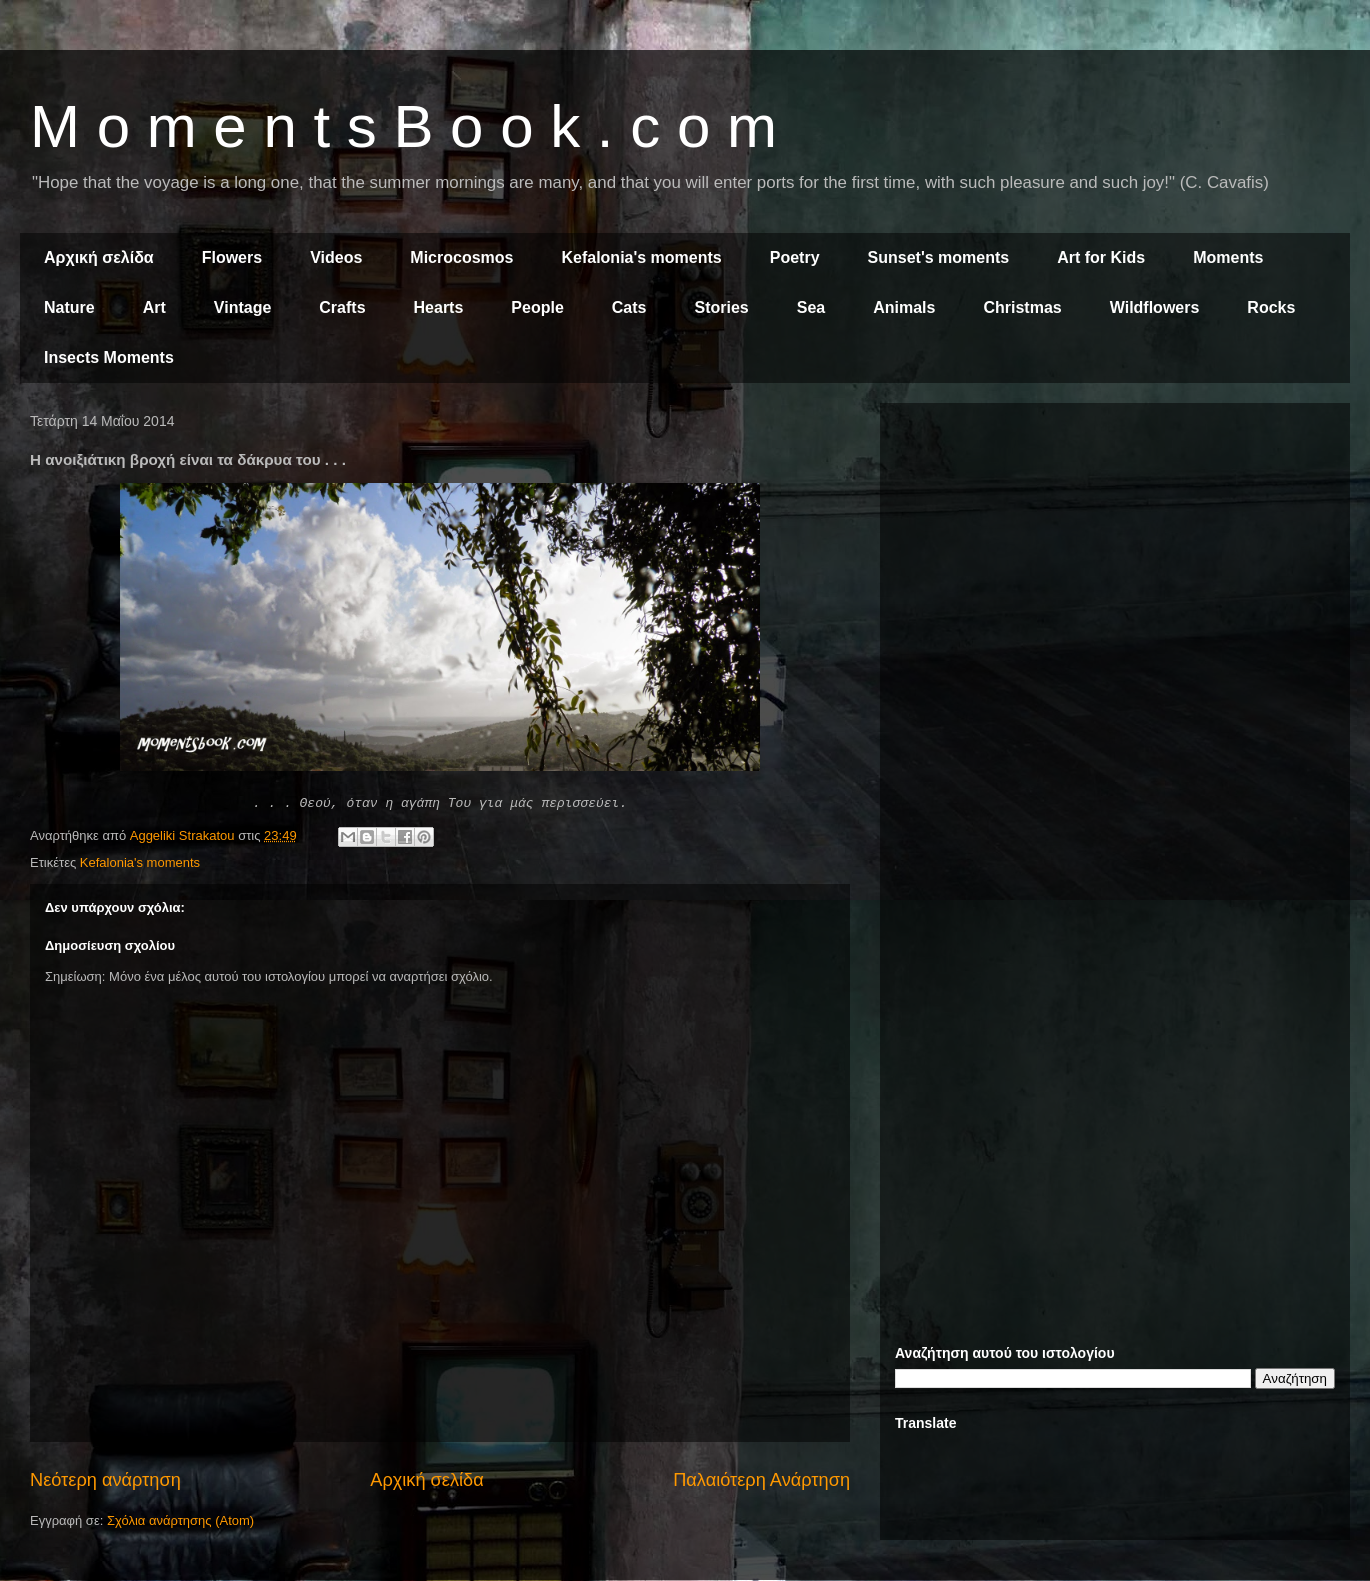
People (537, 307)
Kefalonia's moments (641, 257)
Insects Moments (109, 357)
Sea (811, 307)
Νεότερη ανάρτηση (105, 1480)
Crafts (342, 307)
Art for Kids (1101, 257)
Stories (722, 307)
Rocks (1271, 307)
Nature (69, 307)
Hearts (439, 307)
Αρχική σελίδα (99, 257)
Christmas (1022, 307)
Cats (629, 307)
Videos (336, 257)
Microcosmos (461, 257)
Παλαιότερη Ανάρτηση (761, 1480)
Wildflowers (1155, 307)
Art (154, 307)
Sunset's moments (939, 257)
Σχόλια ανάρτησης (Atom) (180, 1520)
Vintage (243, 307)
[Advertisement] (1115, 558)
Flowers (232, 257)
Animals (904, 307)
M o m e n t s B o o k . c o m (403, 126)
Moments (1228, 257)
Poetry (795, 257)
